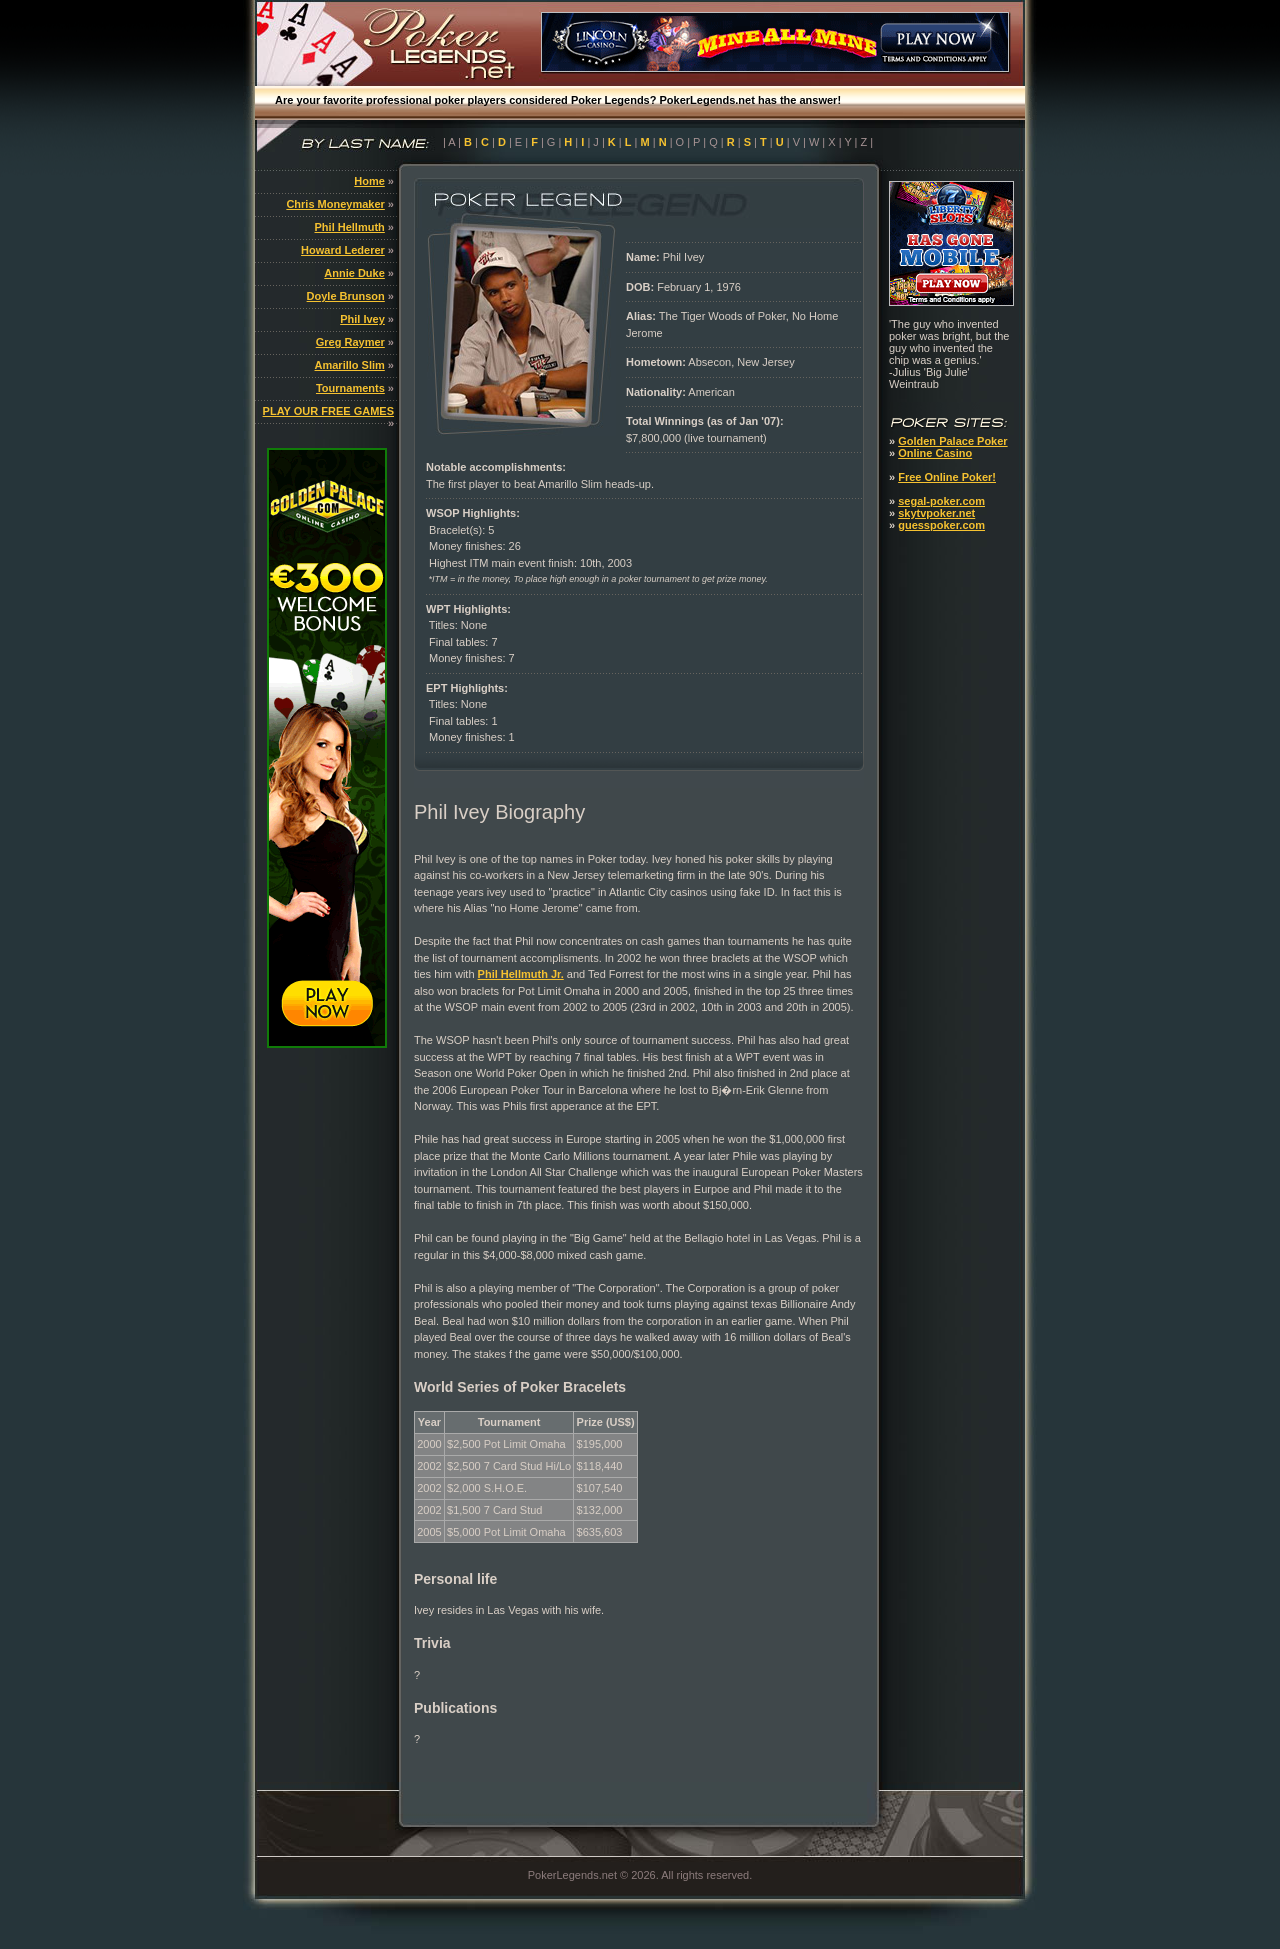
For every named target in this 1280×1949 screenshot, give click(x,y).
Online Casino (935, 453)
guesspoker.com (941, 525)
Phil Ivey (362, 319)
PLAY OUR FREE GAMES (328, 411)
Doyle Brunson (346, 296)
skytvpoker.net (936, 513)
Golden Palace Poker (952, 441)
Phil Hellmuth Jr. (521, 974)
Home (369, 181)
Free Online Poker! (947, 477)
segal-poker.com (941, 501)
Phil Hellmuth (350, 227)
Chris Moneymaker (335, 204)
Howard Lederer (343, 250)
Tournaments (350, 388)
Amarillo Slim (350, 365)
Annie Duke (354, 273)
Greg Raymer (350, 342)
